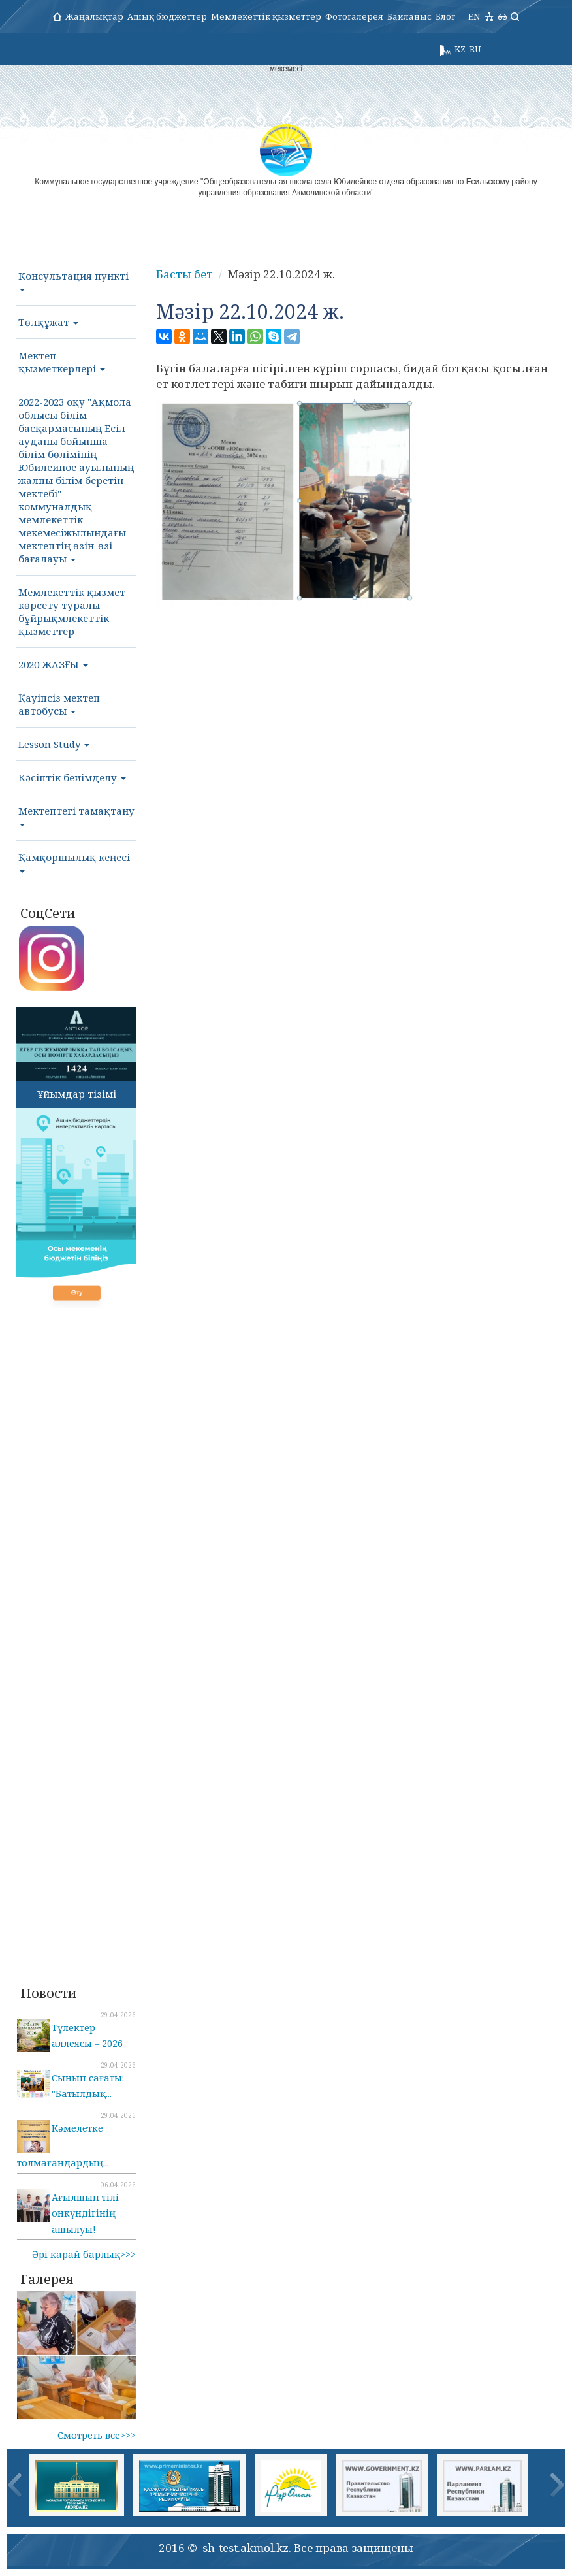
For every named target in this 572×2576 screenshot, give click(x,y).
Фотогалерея (354, 16)
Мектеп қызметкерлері (61, 362)
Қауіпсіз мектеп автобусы (59, 704)
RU (475, 49)
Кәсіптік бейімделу (72, 777)
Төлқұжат (48, 322)
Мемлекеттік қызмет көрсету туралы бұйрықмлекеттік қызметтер (71, 611)
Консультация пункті (73, 280)
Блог (445, 16)
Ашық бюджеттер (167, 16)
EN (474, 16)
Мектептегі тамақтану (76, 815)
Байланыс (409, 16)
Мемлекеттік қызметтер (266, 16)
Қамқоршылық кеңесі (74, 862)
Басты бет (184, 274)
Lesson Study (53, 744)
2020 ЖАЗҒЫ (53, 664)
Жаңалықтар (94, 16)
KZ (460, 49)
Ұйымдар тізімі (76, 1093)
